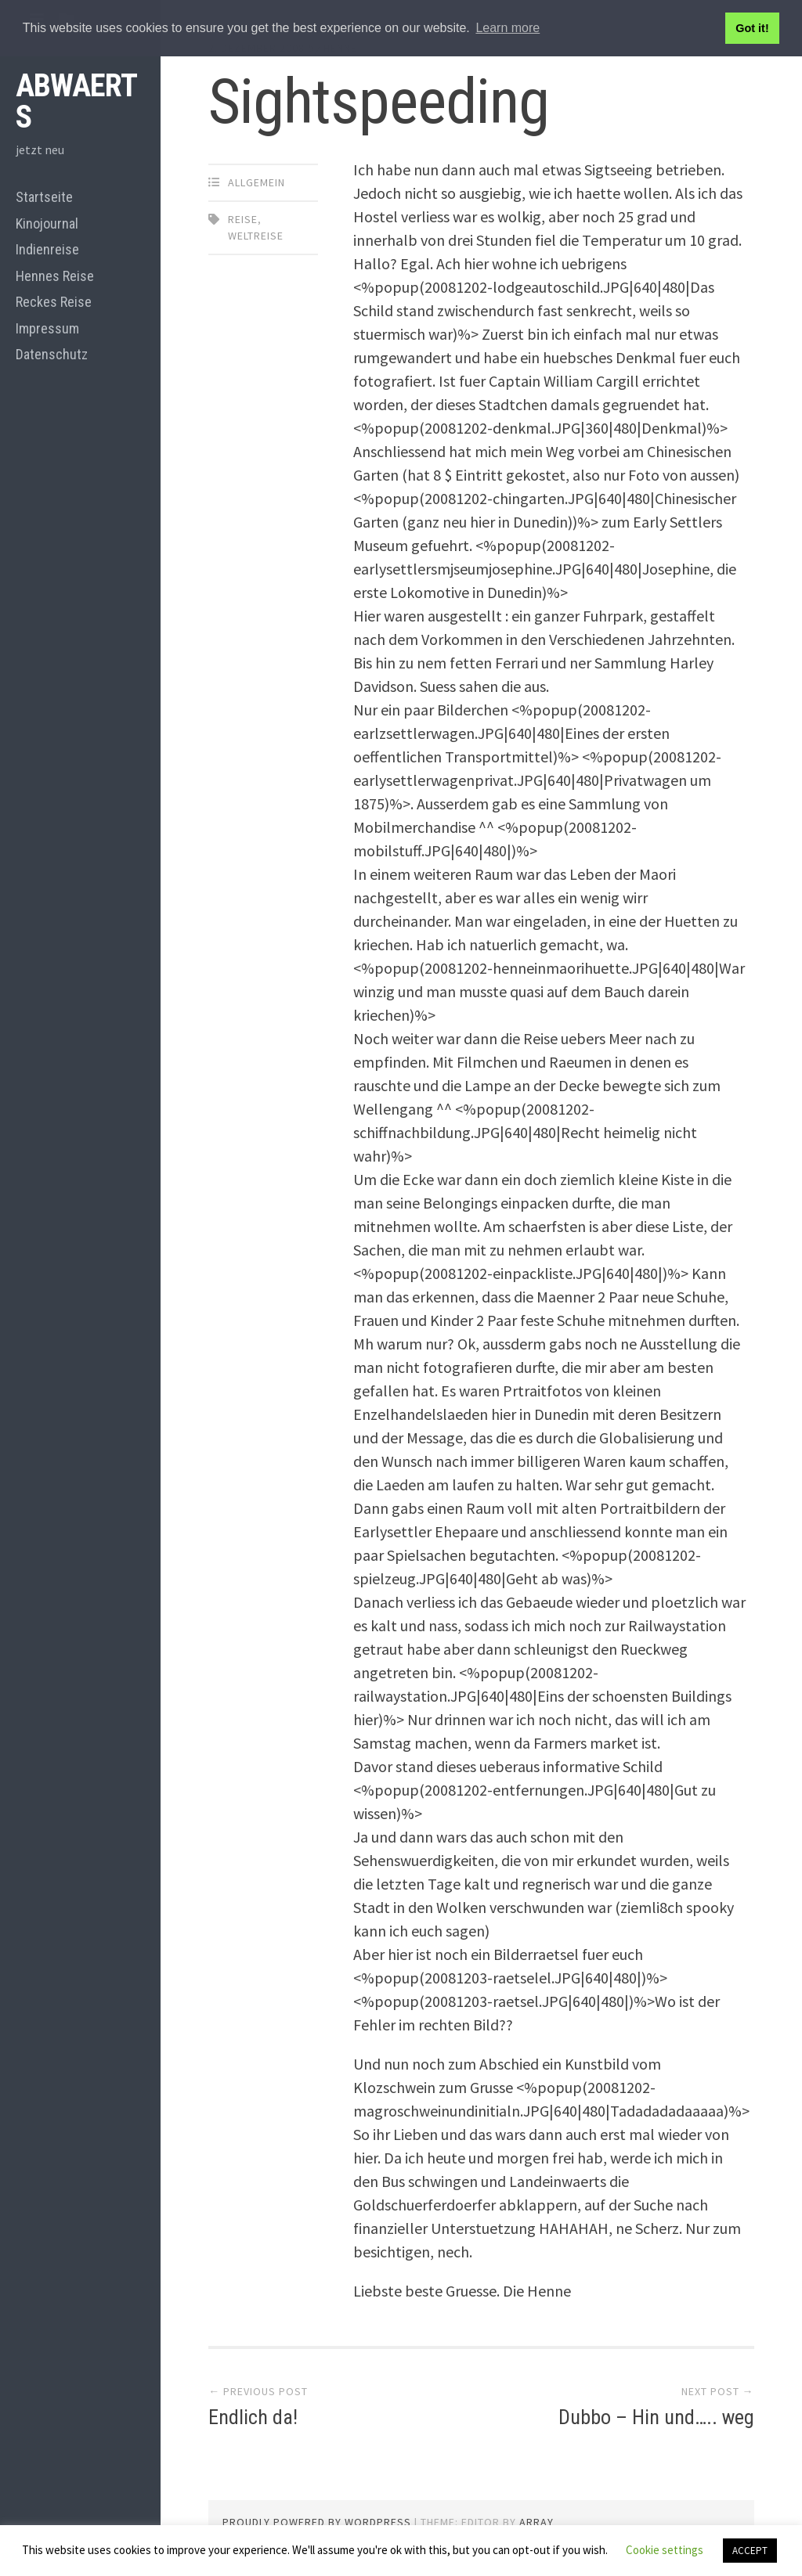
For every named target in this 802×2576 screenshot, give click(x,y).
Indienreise (47, 249)
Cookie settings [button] (664, 2549)
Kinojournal (47, 223)
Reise (243, 219)
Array (536, 2522)
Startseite (44, 197)
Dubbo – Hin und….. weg (656, 2417)
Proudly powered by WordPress (316, 2522)
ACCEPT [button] (750, 2550)
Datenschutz (52, 354)
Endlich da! (253, 2417)
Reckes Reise (54, 302)
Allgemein (256, 182)
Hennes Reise (55, 276)
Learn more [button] (507, 27)
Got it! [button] (751, 28)
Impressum (47, 328)
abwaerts (76, 101)
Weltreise (256, 236)
